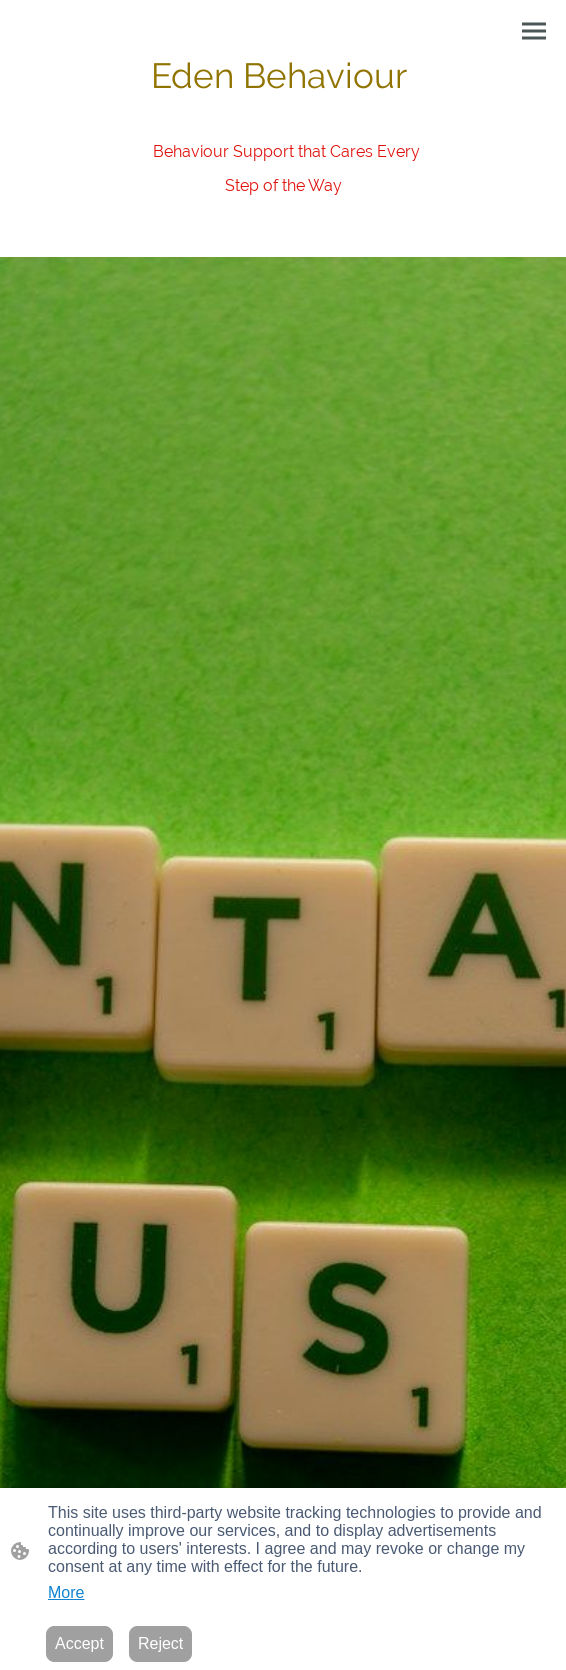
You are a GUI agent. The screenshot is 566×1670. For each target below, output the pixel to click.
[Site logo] (283, 216)
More (66, 1592)
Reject (160, 1643)
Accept (79, 1643)
